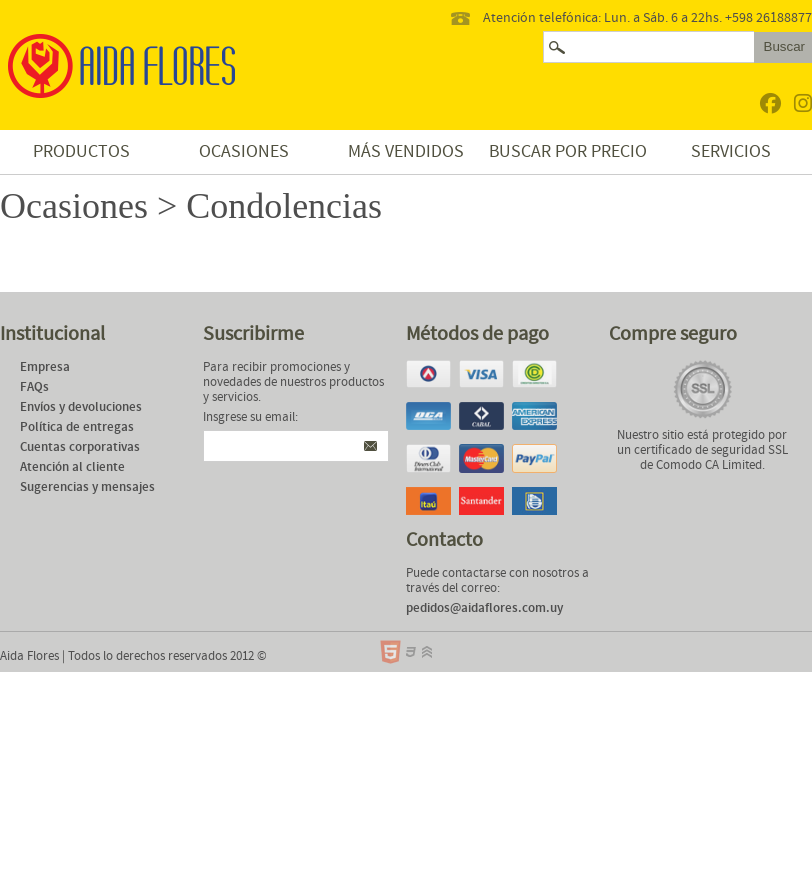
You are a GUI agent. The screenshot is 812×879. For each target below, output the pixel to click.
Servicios (731, 151)
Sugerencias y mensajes (87, 487)
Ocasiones (244, 151)
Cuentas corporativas (80, 447)
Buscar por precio (568, 151)
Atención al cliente (72, 467)
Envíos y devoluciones (81, 407)
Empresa (45, 367)
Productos (81, 151)
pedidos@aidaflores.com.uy (484, 608)
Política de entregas (77, 427)
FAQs (34, 387)
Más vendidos (406, 151)
